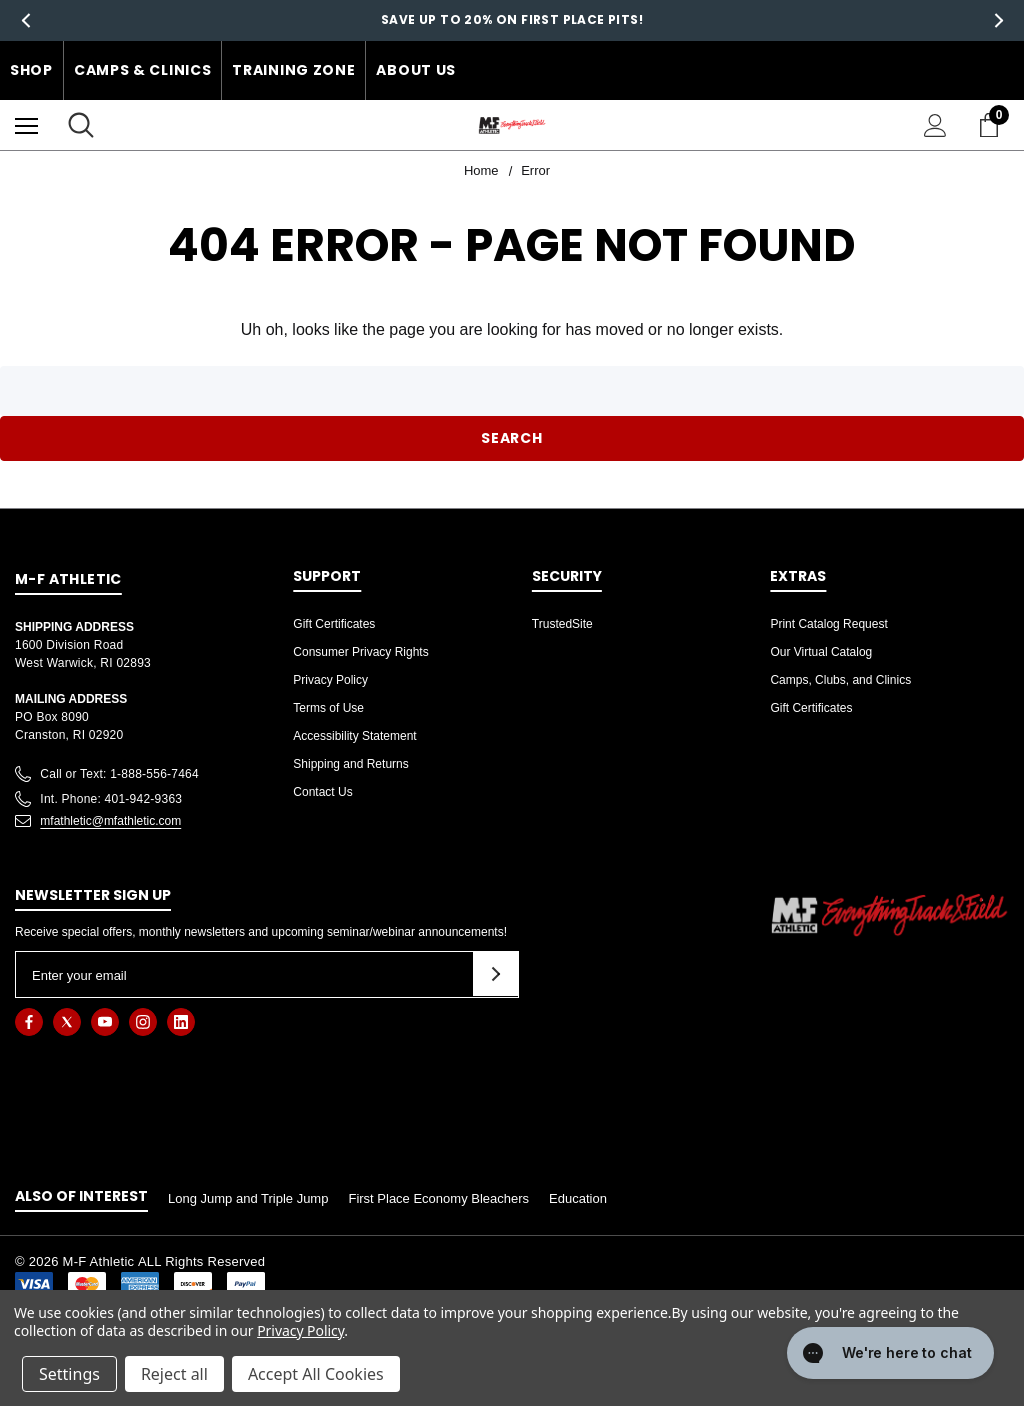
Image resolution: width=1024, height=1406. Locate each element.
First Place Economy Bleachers (438, 1198)
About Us (416, 70)
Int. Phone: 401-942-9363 (111, 799)
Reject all (174, 1374)
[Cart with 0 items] (993, 125)
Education (578, 1198)
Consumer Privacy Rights (360, 652)
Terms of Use (328, 708)
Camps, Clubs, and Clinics (840, 680)
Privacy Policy (330, 680)
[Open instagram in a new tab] (143, 1022)
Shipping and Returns (350, 764)
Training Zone (293, 70)
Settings (69, 1374)
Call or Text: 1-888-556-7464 (119, 774)
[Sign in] (935, 125)
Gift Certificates (334, 624)
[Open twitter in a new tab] (67, 1022)
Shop (31, 70)
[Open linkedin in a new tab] (181, 1022)
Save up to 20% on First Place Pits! (512, 19)
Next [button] (998, 20)
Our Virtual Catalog (821, 652)
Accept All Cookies (316, 1374)
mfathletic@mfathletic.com (110, 821)
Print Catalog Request (828, 624)
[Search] (81, 125)
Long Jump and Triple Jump (248, 1198)
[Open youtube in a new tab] (105, 1022)
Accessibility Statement (354, 736)
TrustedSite (562, 624)
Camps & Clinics (143, 70)
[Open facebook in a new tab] (29, 1022)
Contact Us (322, 792)
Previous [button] (25, 20)
